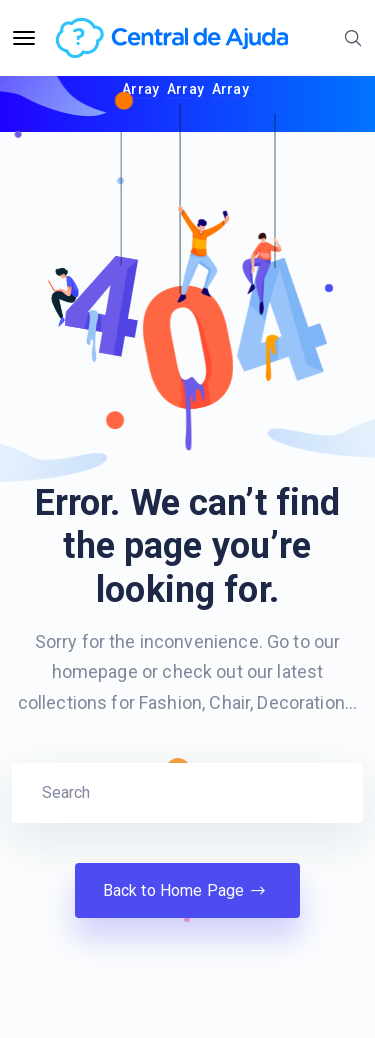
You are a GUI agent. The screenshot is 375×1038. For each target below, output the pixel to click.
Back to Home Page (188, 891)
